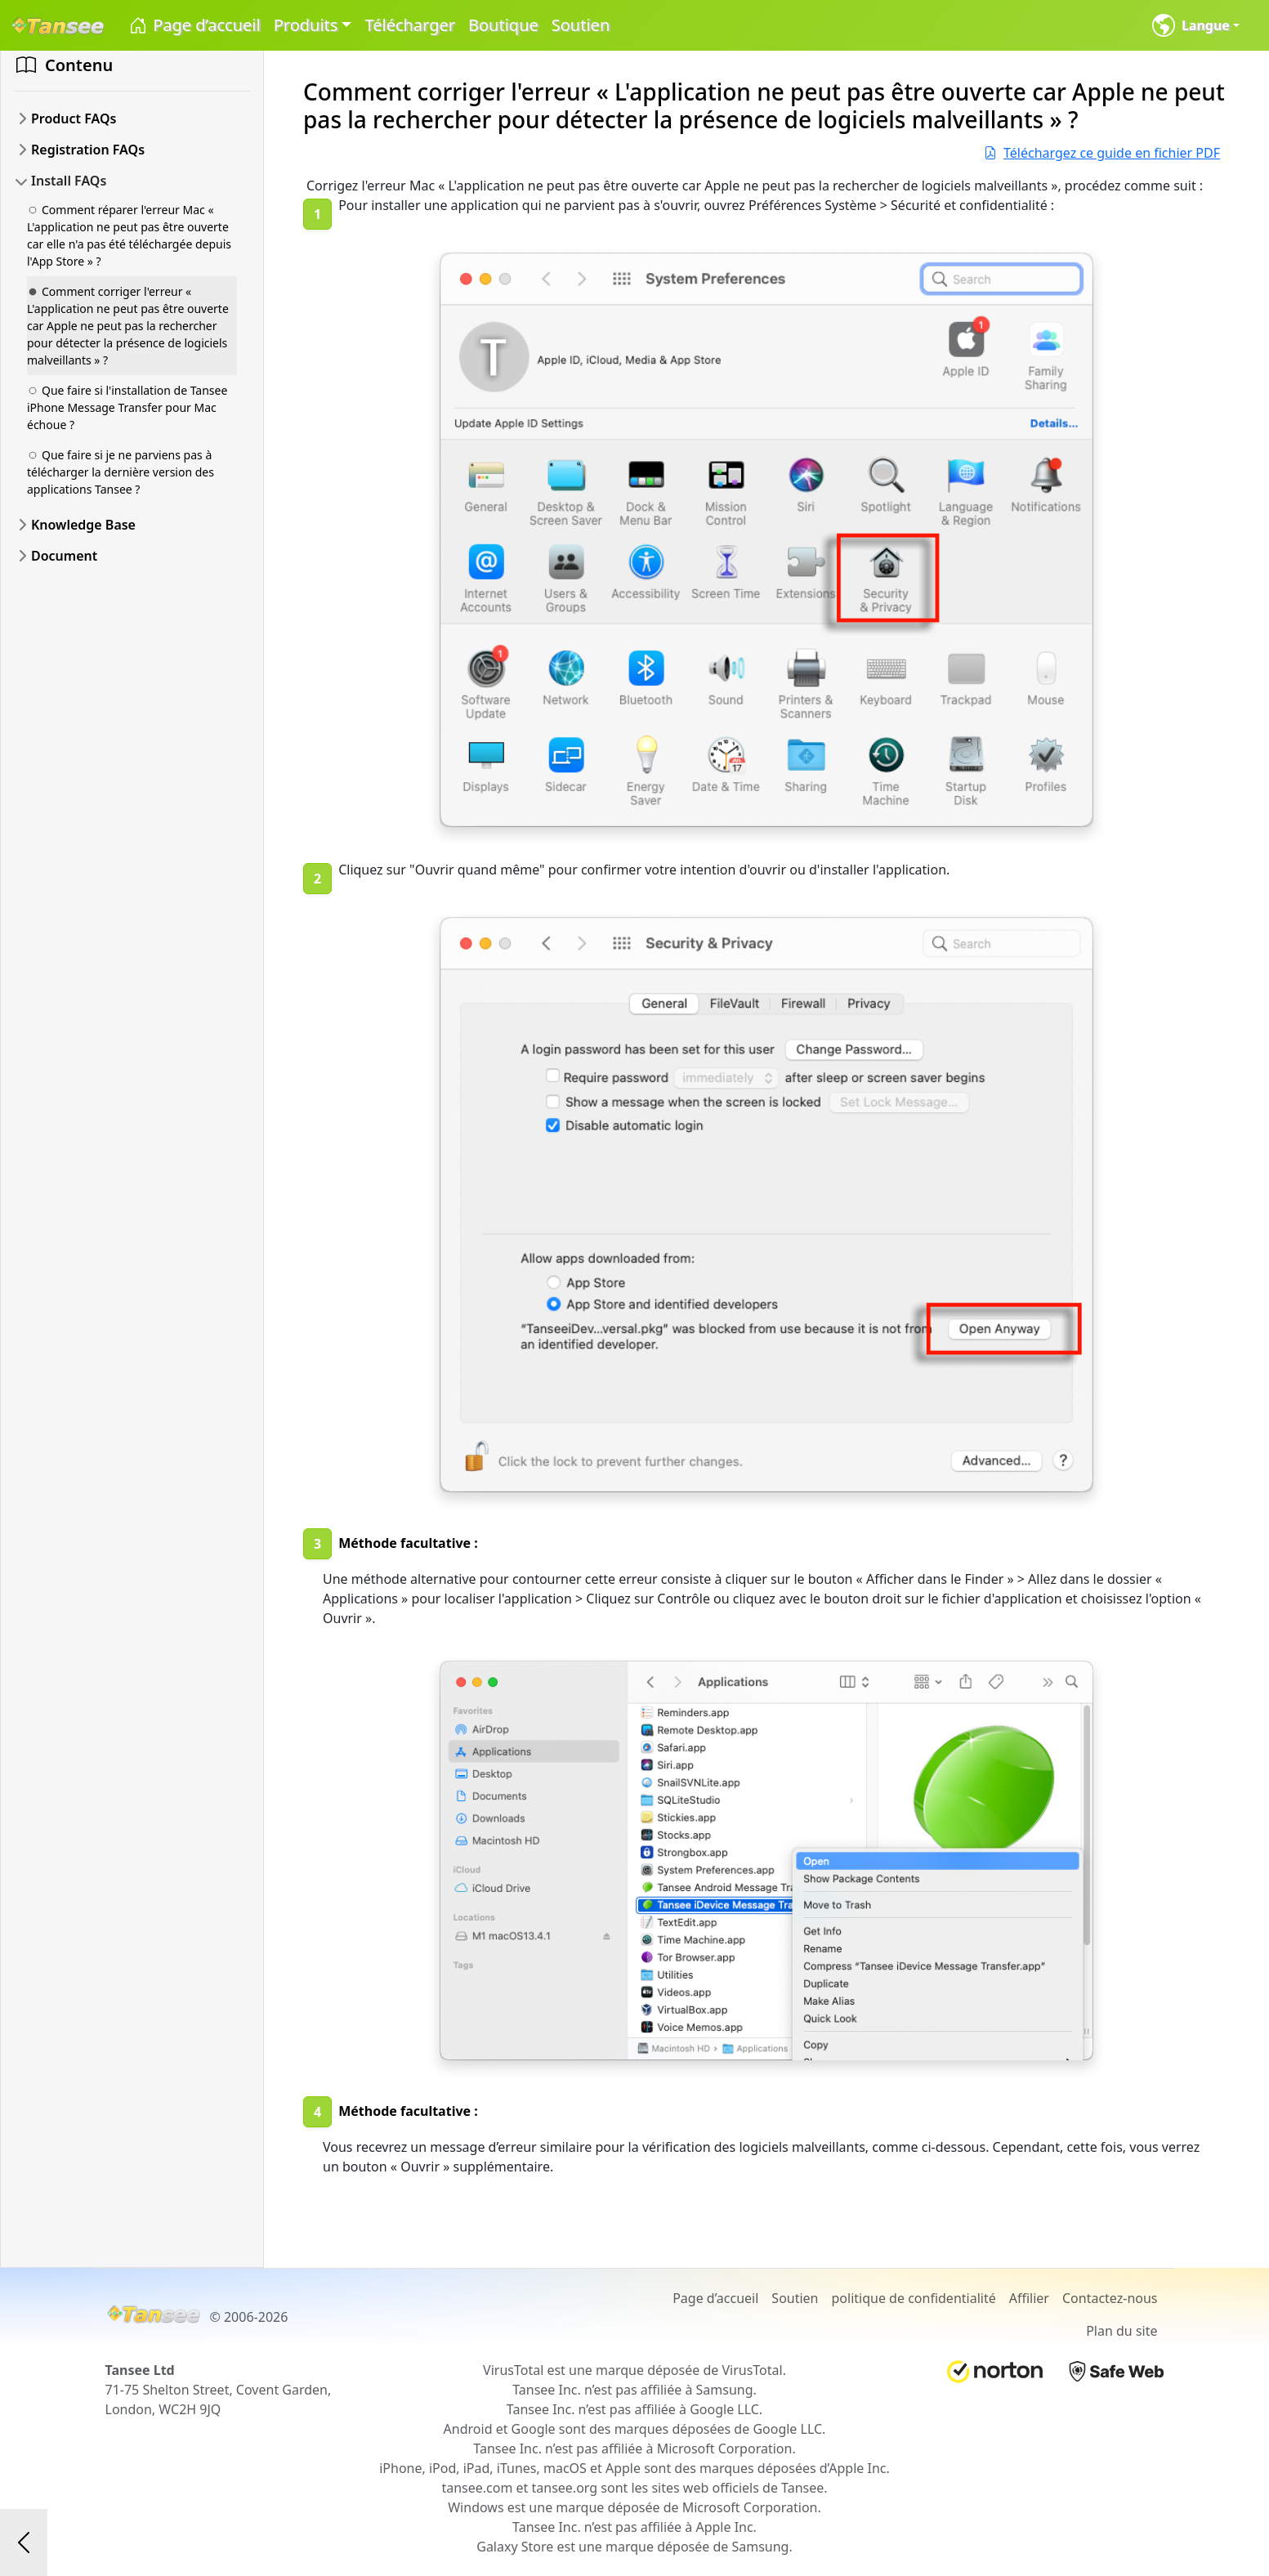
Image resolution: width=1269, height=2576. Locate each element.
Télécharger (409, 25)
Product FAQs (73, 118)
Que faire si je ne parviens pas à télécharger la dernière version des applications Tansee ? (120, 472)
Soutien (581, 25)
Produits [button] (306, 25)
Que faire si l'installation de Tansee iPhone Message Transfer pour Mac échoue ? (127, 407)
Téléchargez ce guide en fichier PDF (1102, 153)
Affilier (1029, 2298)
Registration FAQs (88, 150)
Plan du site (1121, 2331)
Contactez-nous (1110, 2298)
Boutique (503, 25)
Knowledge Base (83, 525)
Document (64, 556)
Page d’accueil (194, 26)
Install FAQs (68, 181)
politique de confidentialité (914, 2298)
